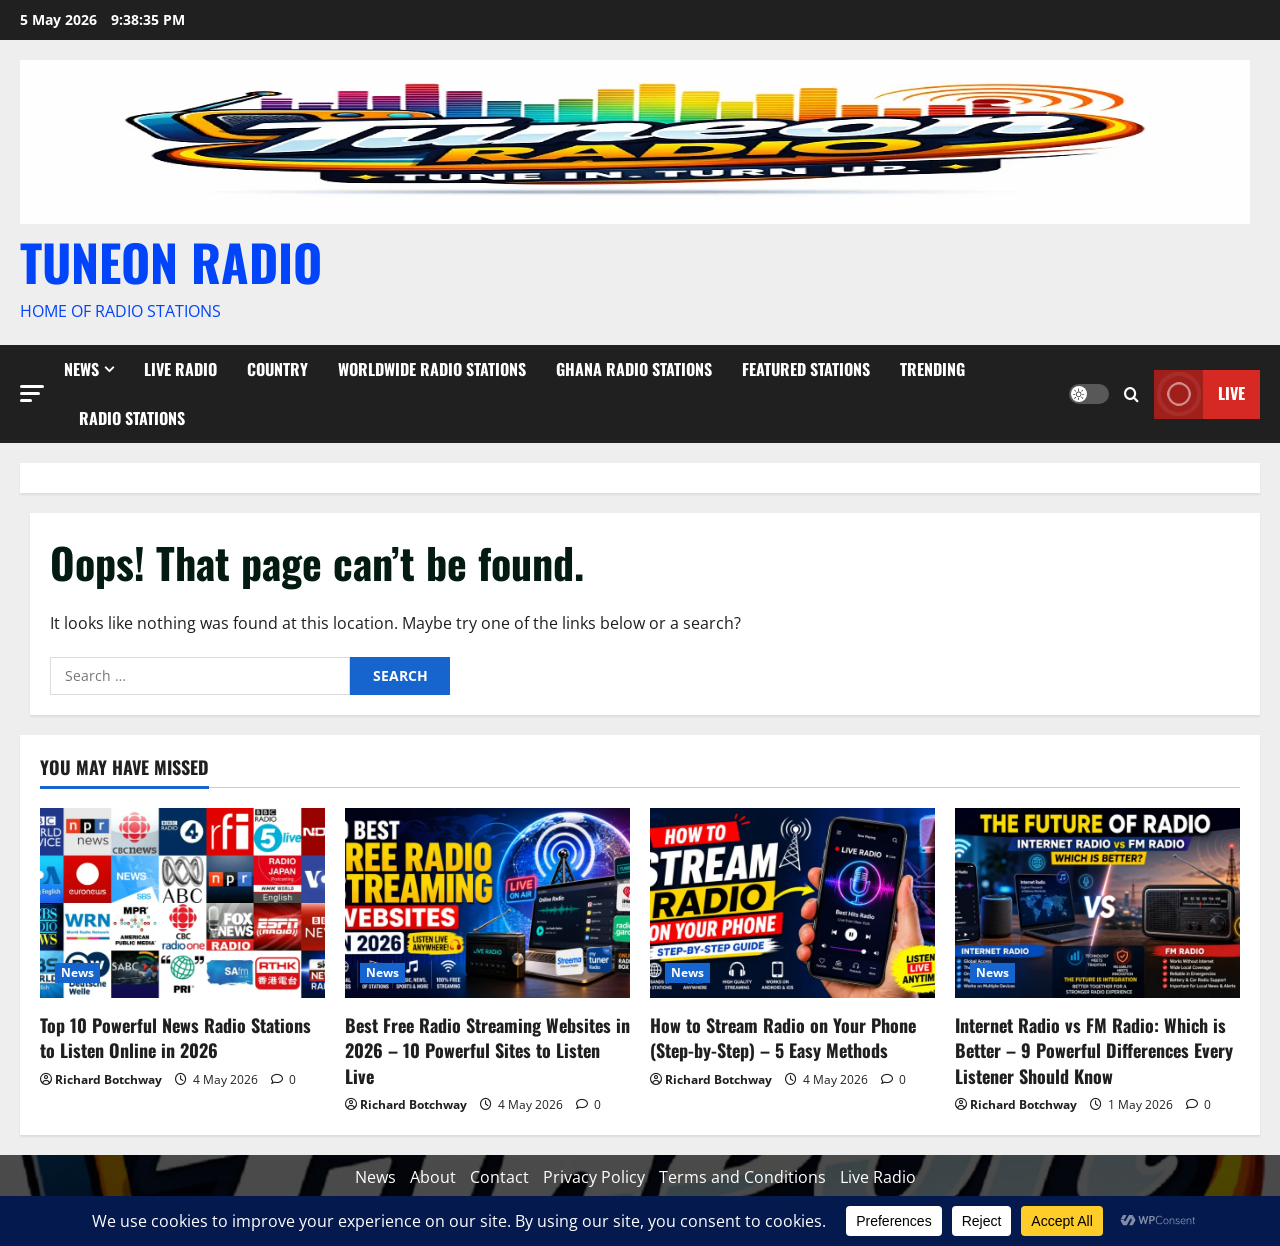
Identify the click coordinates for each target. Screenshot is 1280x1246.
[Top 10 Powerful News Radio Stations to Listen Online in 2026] (182, 903)
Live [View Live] (1199, 393)
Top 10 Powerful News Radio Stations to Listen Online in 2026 (175, 1037)
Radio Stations (132, 418)
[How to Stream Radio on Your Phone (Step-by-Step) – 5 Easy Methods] (792, 903)
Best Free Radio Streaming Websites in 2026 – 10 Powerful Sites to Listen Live (487, 1050)
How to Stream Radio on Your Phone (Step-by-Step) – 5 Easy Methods (783, 1037)
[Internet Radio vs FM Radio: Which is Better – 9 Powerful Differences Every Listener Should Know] (1097, 903)
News (81, 369)
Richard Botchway (108, 1079)
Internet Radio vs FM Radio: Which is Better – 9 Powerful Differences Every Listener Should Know (1094, 1050)
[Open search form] (1131, 393)
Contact (499, 1177)
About (433, 1177)
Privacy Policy (594, 1177)
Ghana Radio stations (634, 369)
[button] (32, 392)
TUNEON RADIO (171, 261)
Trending (932, 369)
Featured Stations (806, 369)
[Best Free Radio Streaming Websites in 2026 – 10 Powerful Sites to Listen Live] (487, 903)
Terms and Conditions (742, 1177)
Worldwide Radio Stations (432, 369)
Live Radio (180, 369)
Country (277, 369)
